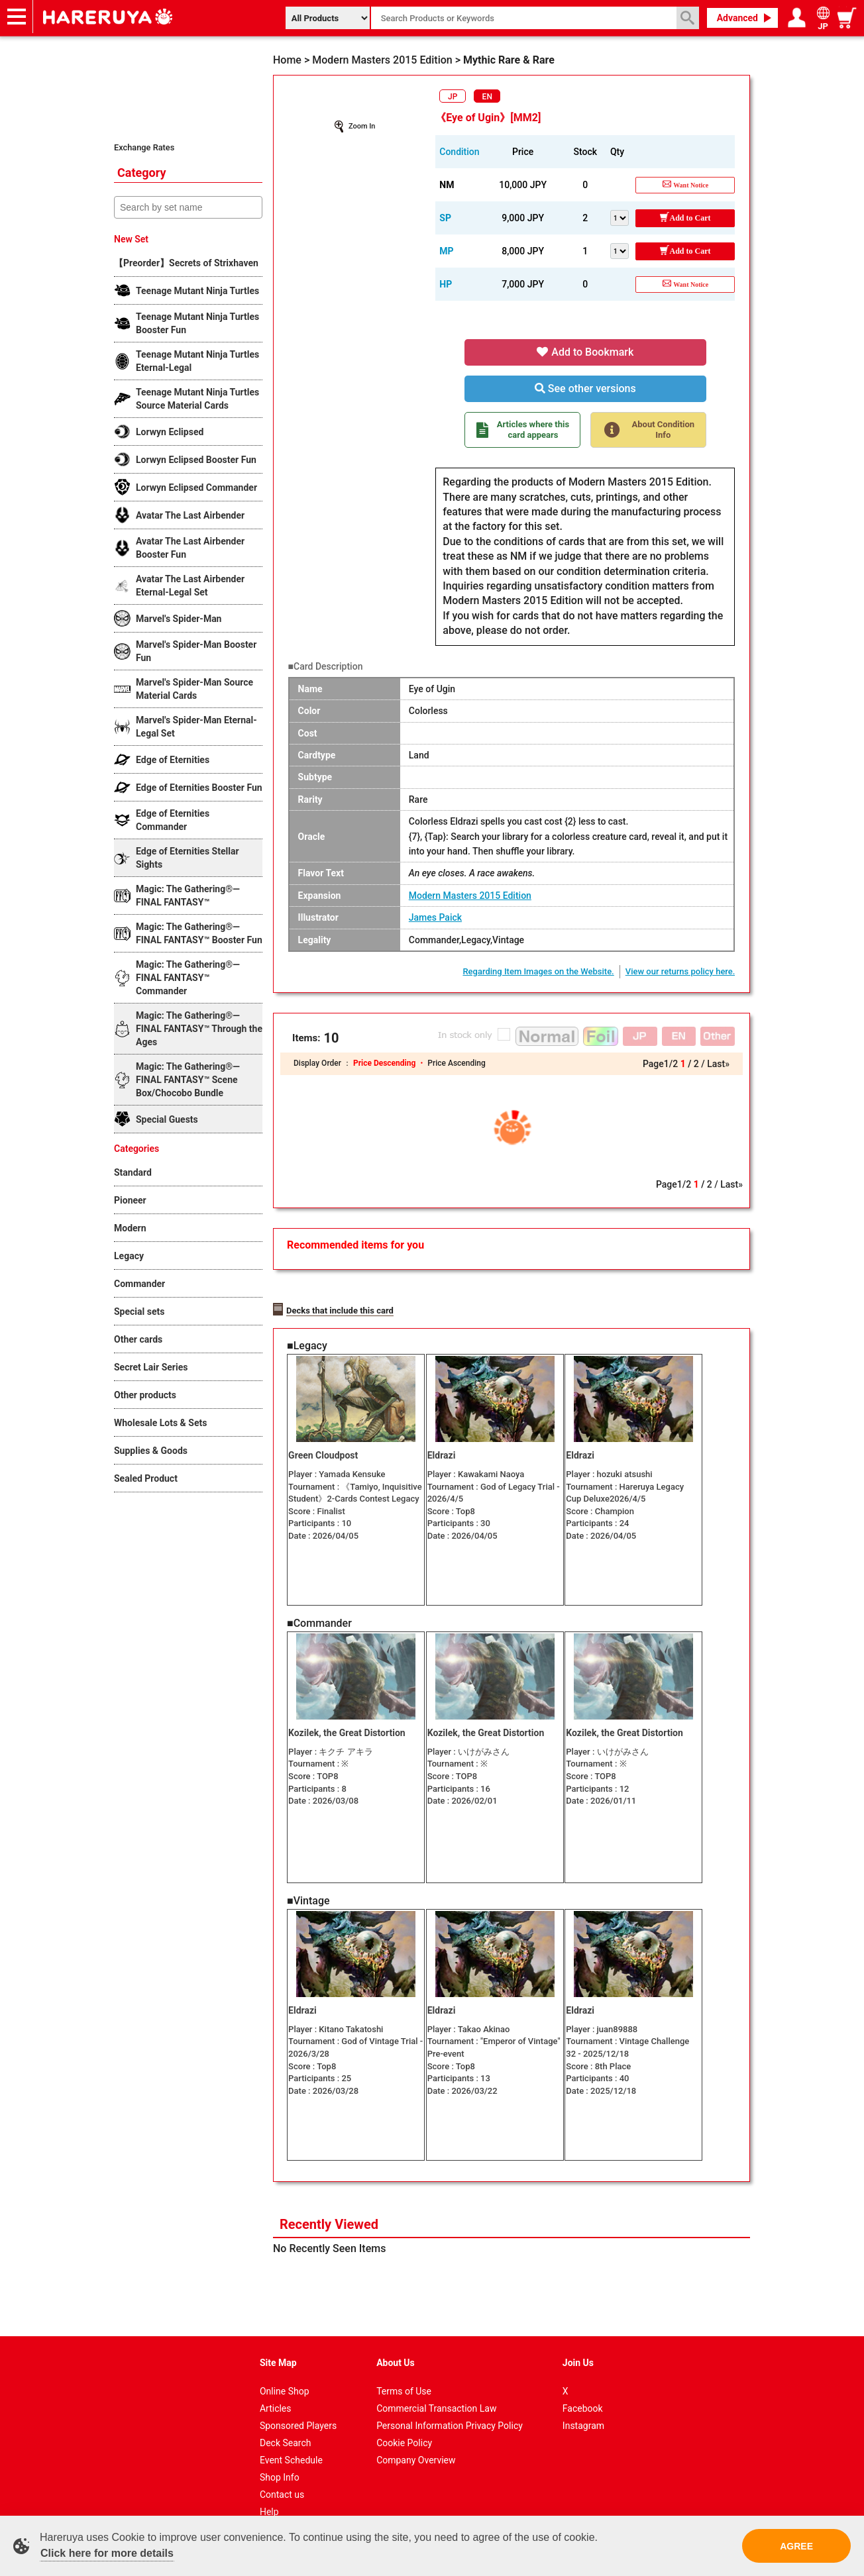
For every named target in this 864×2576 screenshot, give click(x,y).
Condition (459, 151)
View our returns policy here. (680, 971)
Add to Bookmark (585, 352)
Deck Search (285, 2421)
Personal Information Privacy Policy (449, 2403)
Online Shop (284, 2369)
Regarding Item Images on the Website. (538, 971)
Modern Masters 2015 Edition (470, 895)
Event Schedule (291, 2438)
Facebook (583, 2386)
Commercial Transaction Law (436, 2386)
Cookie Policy (404, 2421)
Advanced (737, 18)
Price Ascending (456, 1063)
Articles (276, 2386)
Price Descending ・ (390, 1063)
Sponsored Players (298, 2403)
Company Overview (415, 2438)
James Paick (435, 917)
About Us (395, 2341)
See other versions (585, 388)
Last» (718, 1063)
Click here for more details (107, 2553)
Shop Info (279, 2455)
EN (487, 96)
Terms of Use (403, 2369)
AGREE (796, 2546)
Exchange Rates (144, 147)
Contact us (282, 2472)
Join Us (578, 2341)
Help (269, 2490)
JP (452, 96)
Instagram (583, 2403)
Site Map (278, 2341)
